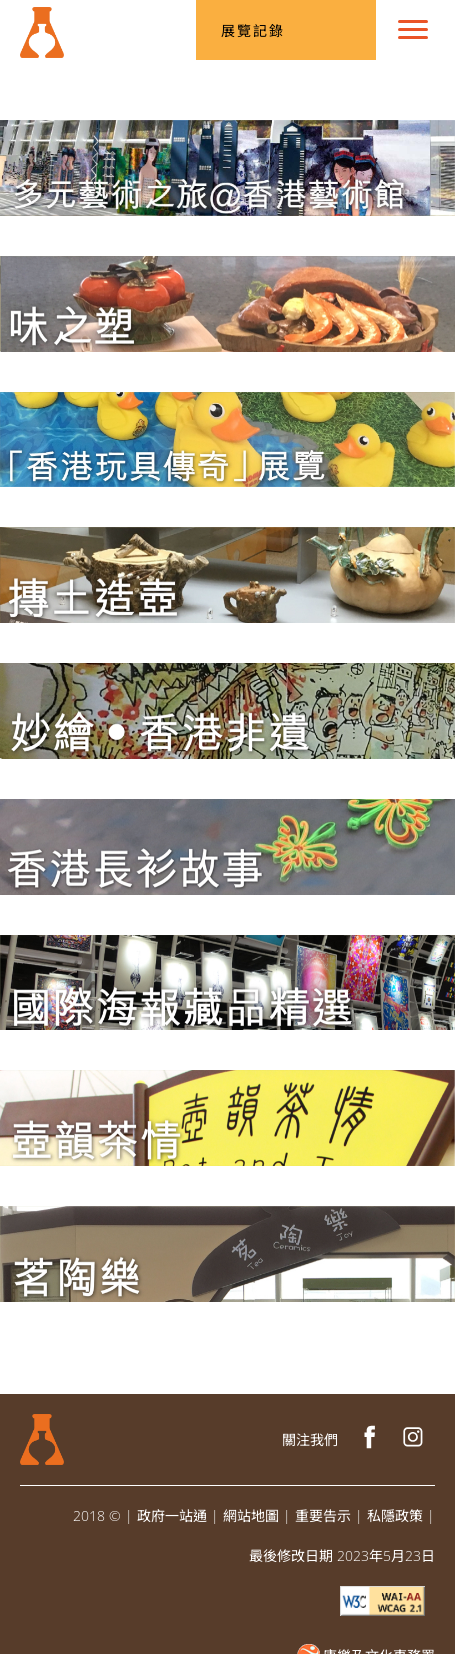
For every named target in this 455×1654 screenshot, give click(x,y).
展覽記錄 (253, 30)
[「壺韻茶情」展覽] (227, 1117)
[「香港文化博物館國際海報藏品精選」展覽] (227, 982)
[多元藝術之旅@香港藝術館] (227, 168)
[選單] (413, 30)
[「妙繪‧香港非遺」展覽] (227, 711)
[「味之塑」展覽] (227, 303)
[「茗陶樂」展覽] (227, 1254)
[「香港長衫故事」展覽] (227, 846)
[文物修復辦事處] (42, 25)
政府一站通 (172, 1515)
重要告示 (323, 1515)
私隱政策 (395, 1515)
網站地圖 (251, 1515)
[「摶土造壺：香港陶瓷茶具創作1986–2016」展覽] (227, 575)
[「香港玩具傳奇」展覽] (227, 440)
